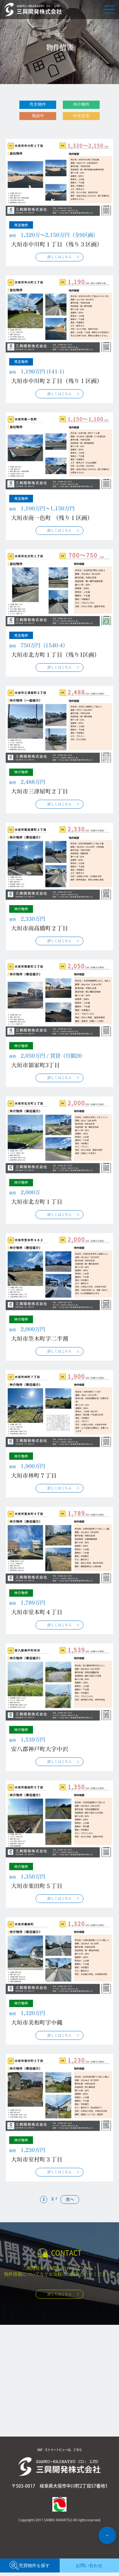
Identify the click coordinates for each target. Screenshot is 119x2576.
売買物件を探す (30, 2569)
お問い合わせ (89, 2569)
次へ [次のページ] (70, 2203)
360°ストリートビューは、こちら (59, 2453)
